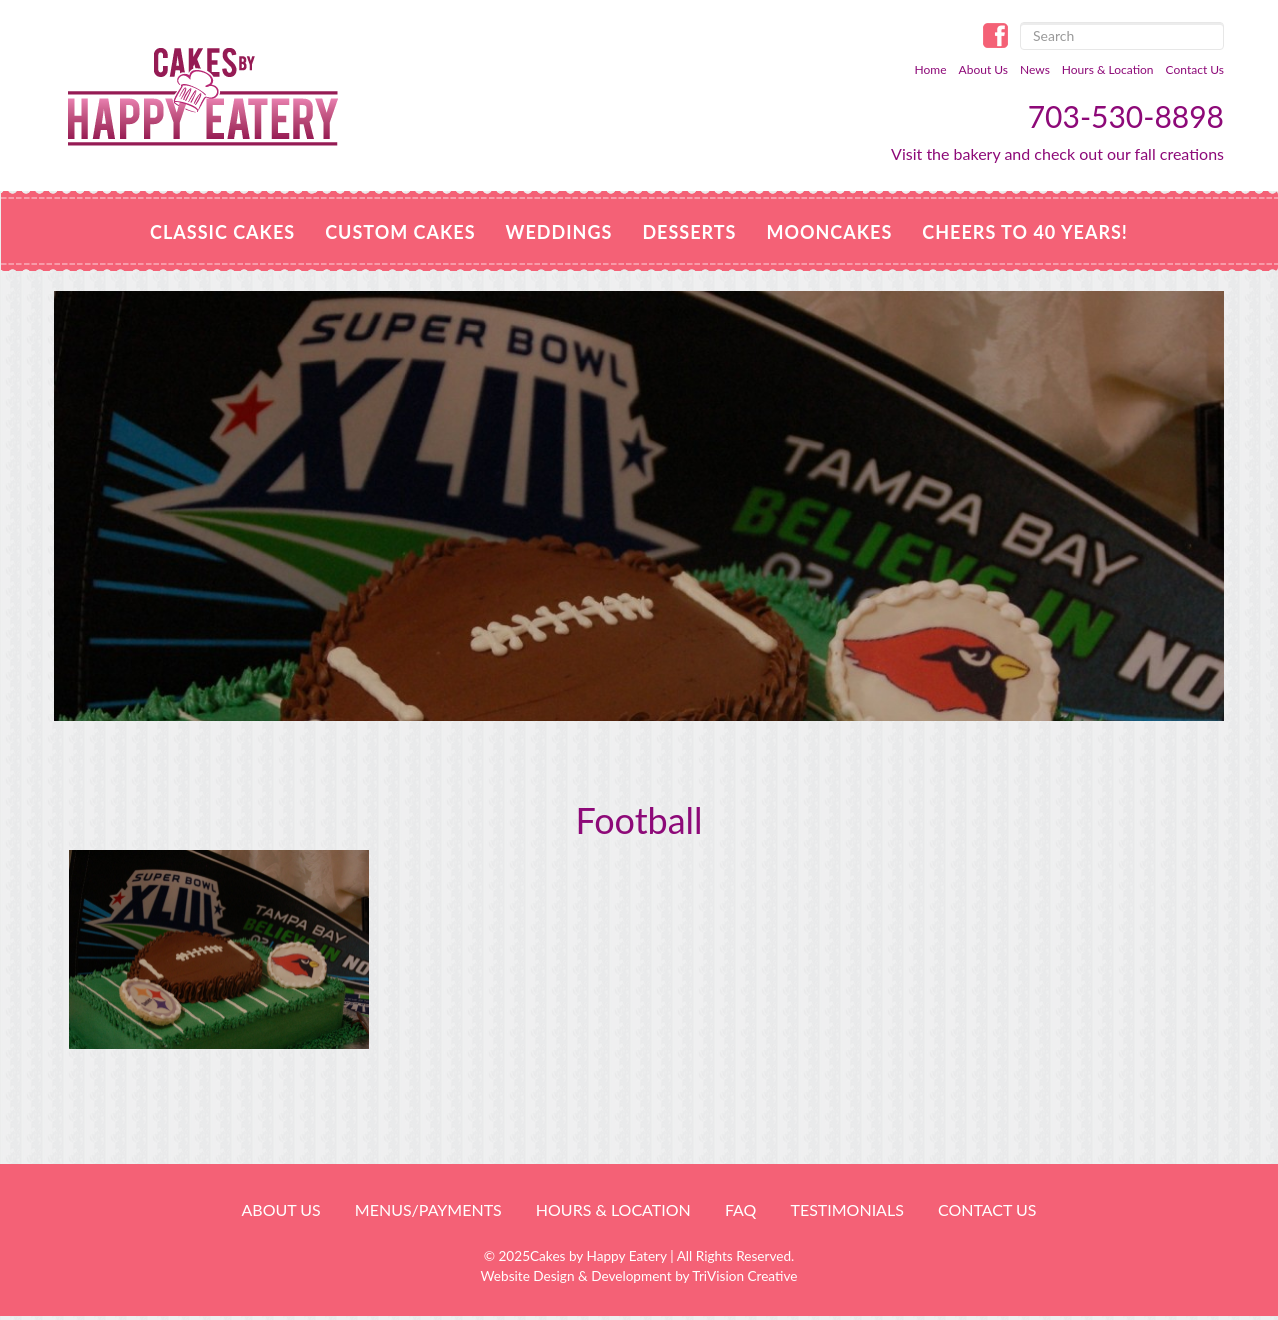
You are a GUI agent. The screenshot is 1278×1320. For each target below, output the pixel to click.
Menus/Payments (428, 1209)
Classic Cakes (222, 232)
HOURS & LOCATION (613, 1209)
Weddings (559, 232)
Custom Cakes (400, 232)
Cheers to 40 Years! (1025, 232)
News (1035, 69)
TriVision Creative (744, 1276)
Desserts (689, 232)
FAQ (740, 1209)
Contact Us (1195, 69)
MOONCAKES (829, 232)
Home (931, 69)
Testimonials (846, 1209)
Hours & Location (1108, 69)
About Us (983, 69)
